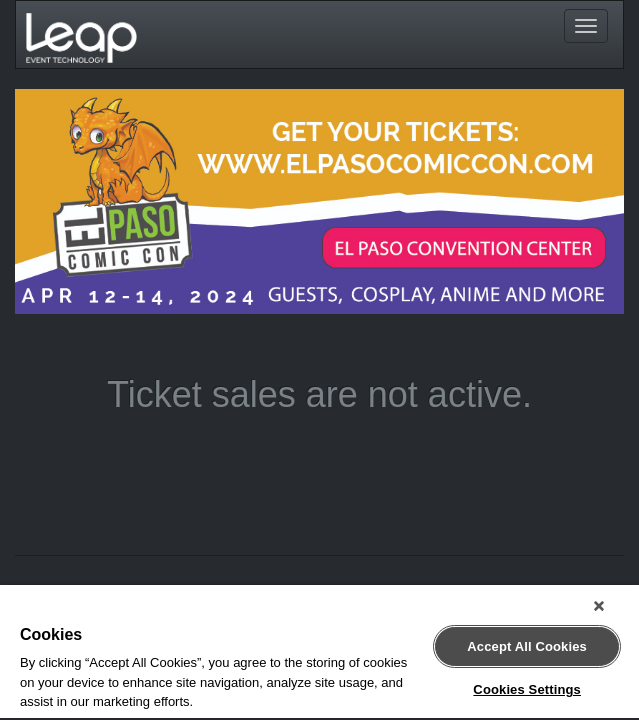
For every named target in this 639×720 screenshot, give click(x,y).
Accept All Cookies (527, 638)
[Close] (613, 606)
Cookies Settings (527, 681)
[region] (319, 652)
